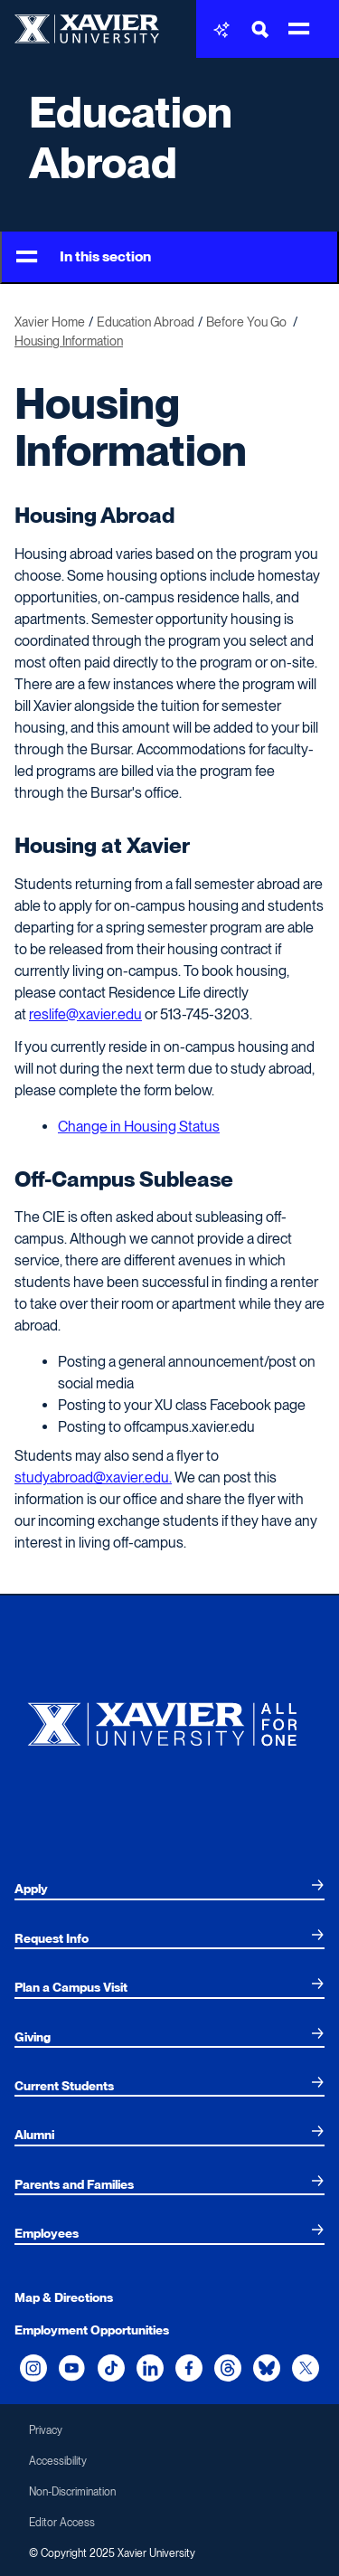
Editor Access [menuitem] (62, 2522)
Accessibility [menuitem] (58, 2461)
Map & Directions (63, 2297)
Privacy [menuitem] (45, 2430)
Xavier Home (49, 322)
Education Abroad (130, 137)
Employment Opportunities (91, 2330)
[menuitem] (169, 1889)
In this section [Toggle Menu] (83, 257)
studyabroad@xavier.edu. (93, 1477)
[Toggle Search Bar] (260, 29)
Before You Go (247, 322)
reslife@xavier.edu (85, 1014)
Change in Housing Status (139, 1126)
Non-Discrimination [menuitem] (72, 2492)
